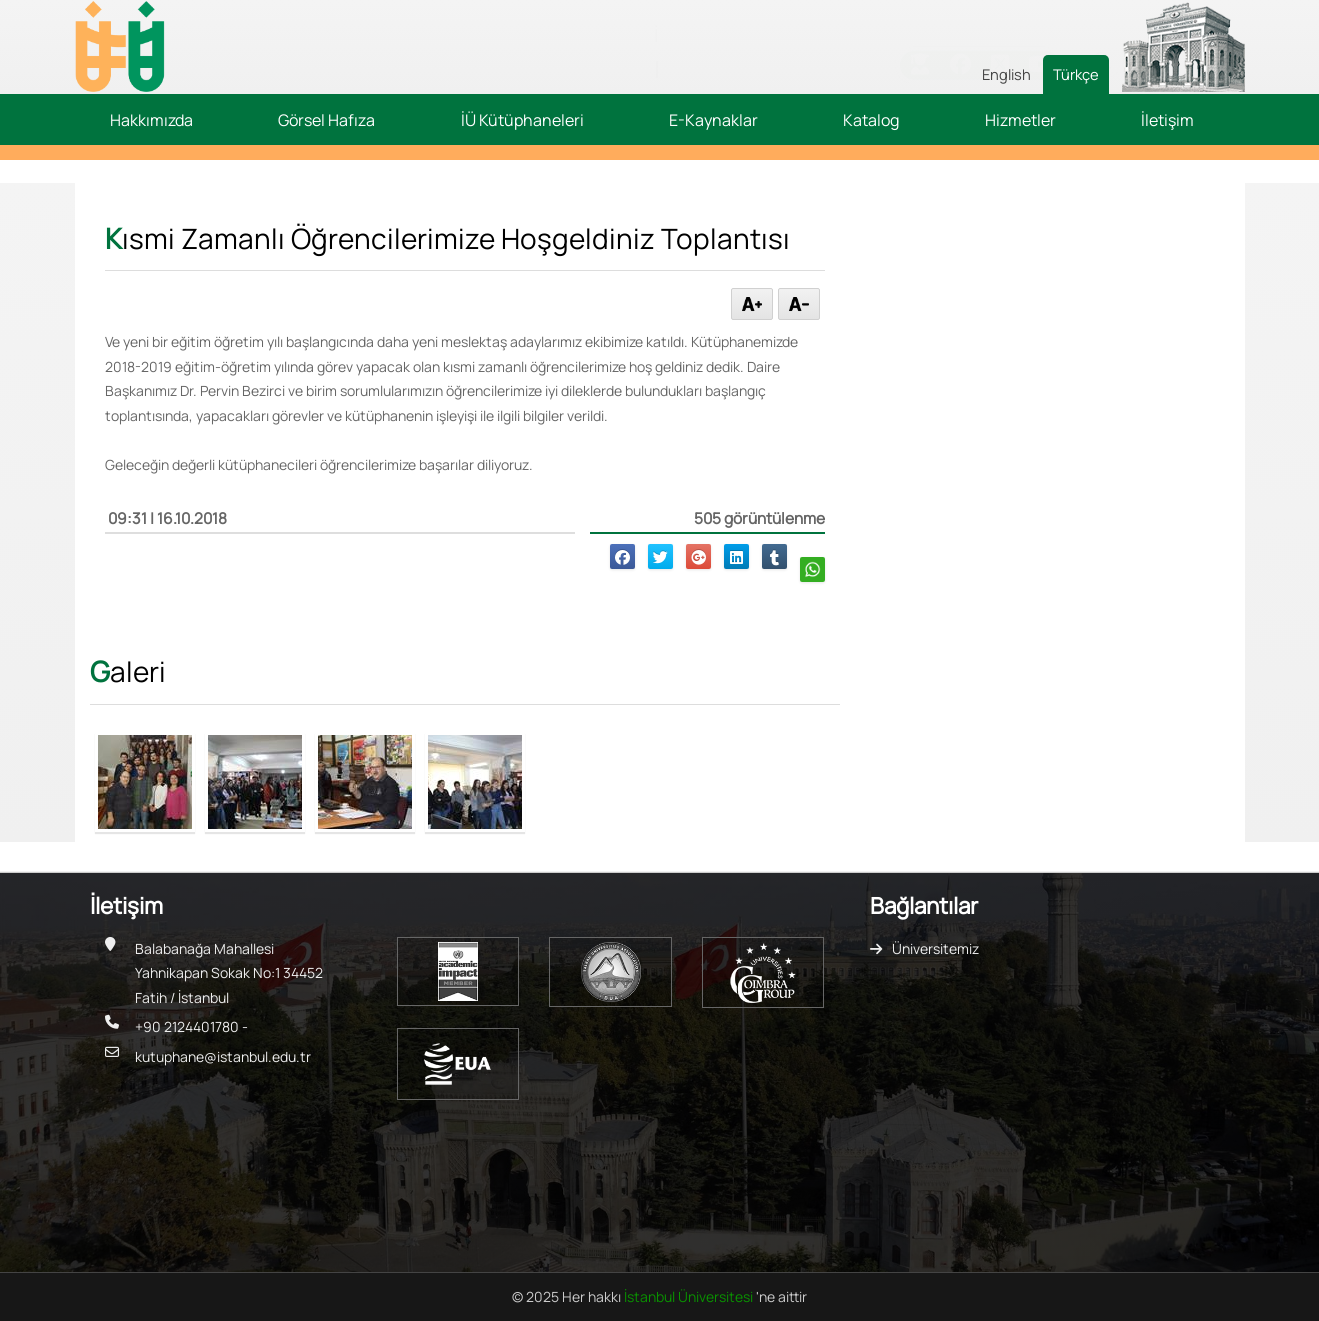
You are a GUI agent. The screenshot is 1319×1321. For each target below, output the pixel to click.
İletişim (1167, 120)
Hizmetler (1020, 120)
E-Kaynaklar (713, 120)
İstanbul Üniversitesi (690, 1296)
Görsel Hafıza (326, 120)
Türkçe (1076, 74)
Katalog (871, 120)
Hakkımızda (151, 120)
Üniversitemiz (935, 948)
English (1006, 74)
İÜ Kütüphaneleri (522, 120)
